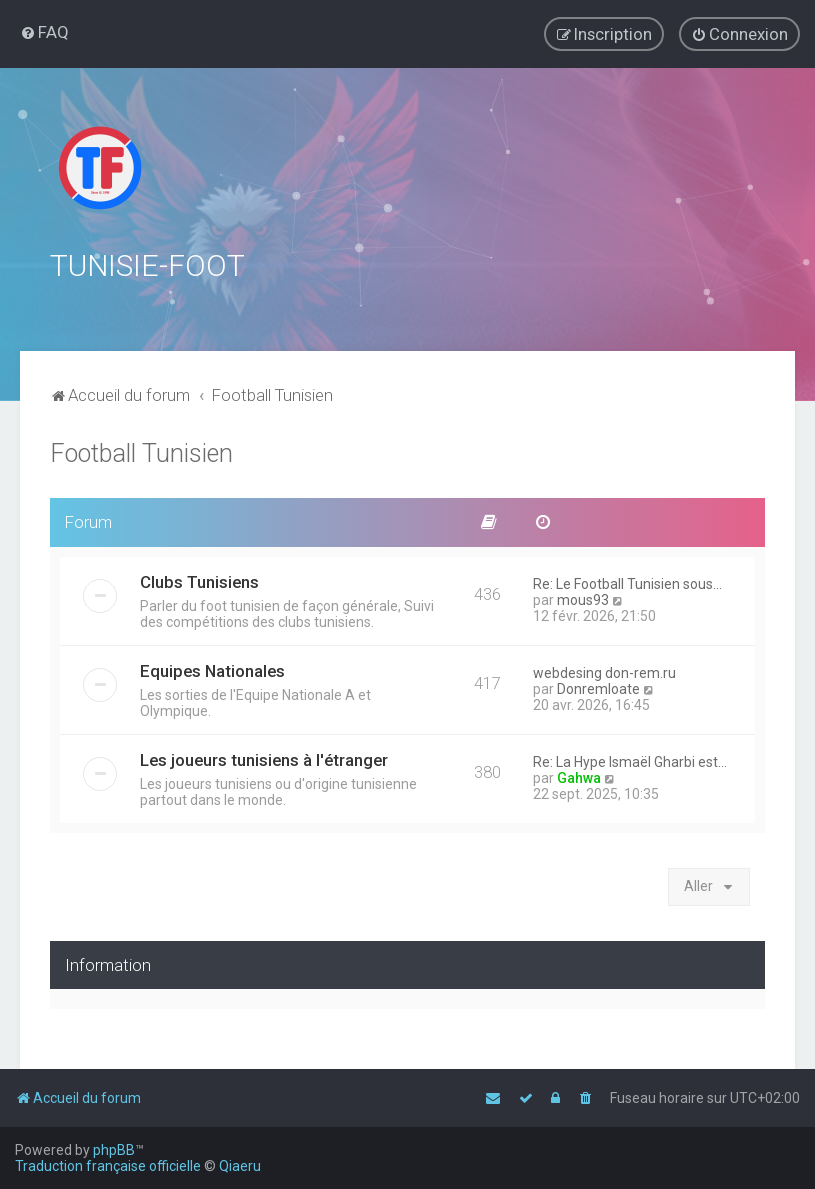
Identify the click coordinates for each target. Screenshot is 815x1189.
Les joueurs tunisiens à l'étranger (264, 758)
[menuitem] (44, 32)
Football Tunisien (141, 451)
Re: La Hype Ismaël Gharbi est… (630, 760)
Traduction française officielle (108, 1166)
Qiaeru (240, 1166)
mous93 (583, 598)
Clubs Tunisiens (199, 580)
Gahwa (579, 776)
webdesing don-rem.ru (604, 671)
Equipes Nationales (212, 669)
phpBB (114, 1150)
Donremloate (598, 687)
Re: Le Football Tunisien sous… (627, 582)
